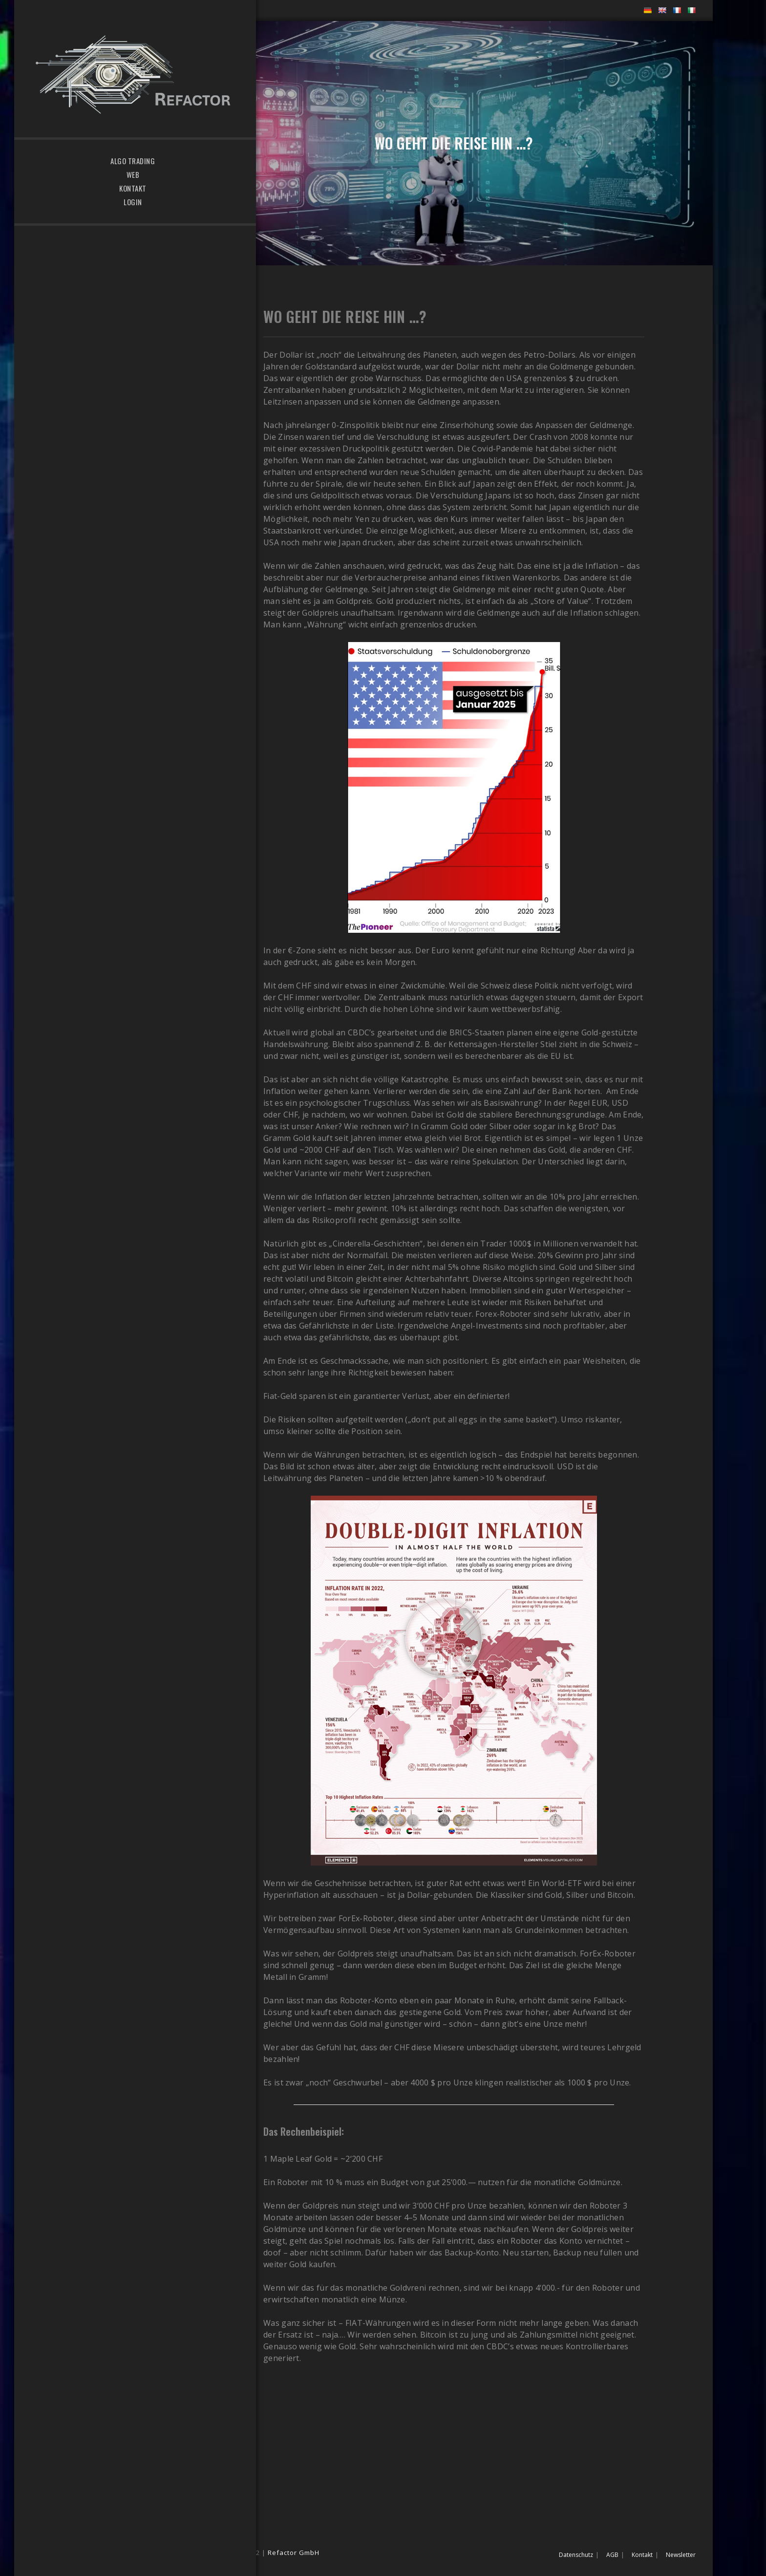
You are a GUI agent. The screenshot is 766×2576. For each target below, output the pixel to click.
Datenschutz (576, 2555)
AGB (612, 2555)
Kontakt (642, 2555)
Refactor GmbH (293, 2552)
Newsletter (681, 2555)
